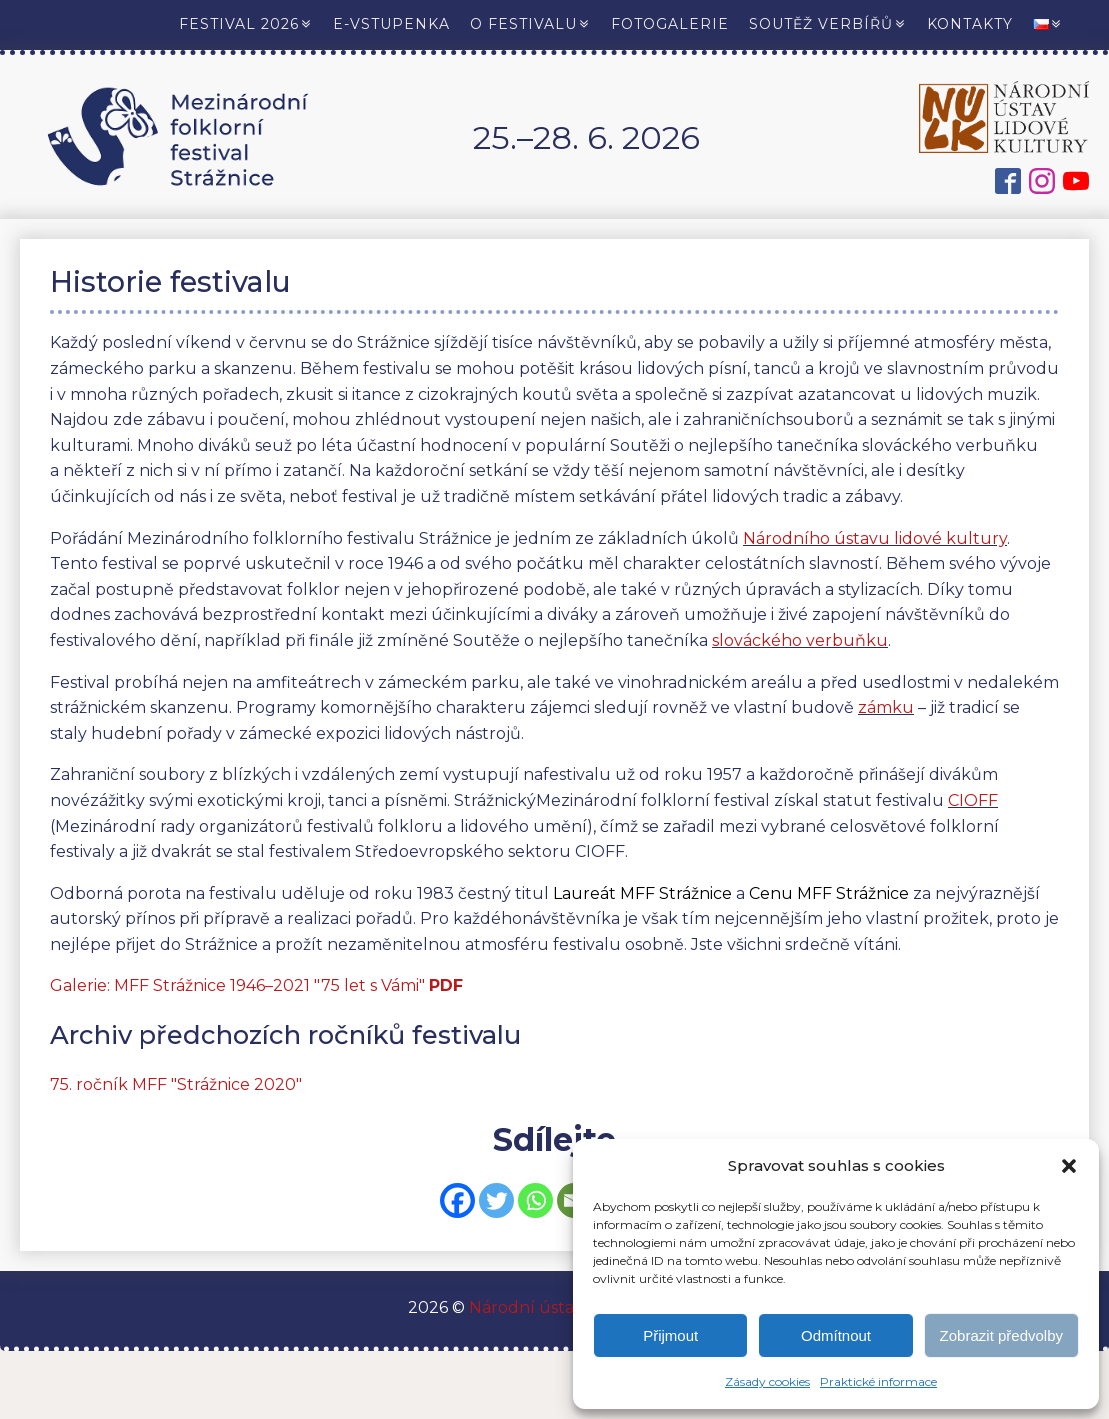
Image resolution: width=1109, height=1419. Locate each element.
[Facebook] (457, 1200)
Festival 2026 (246, 24)
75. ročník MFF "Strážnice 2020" (176, 1084)
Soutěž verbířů (828, 24)
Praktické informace (878, 1381)
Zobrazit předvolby (1001, 1335)
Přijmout (670, 1335)
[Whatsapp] (535, 1200)
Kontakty (970, 24)
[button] (1069, 1166)
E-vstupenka (391, 24)
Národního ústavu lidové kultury (875, 538)
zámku (886, 707)
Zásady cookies (767, 1381)
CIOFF (973, 800)
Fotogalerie (670, 24)
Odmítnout (836, 1335)
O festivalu (530, 24)
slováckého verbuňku (800, 640)
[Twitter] (496, 1200)
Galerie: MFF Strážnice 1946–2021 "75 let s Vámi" (256, 985)
